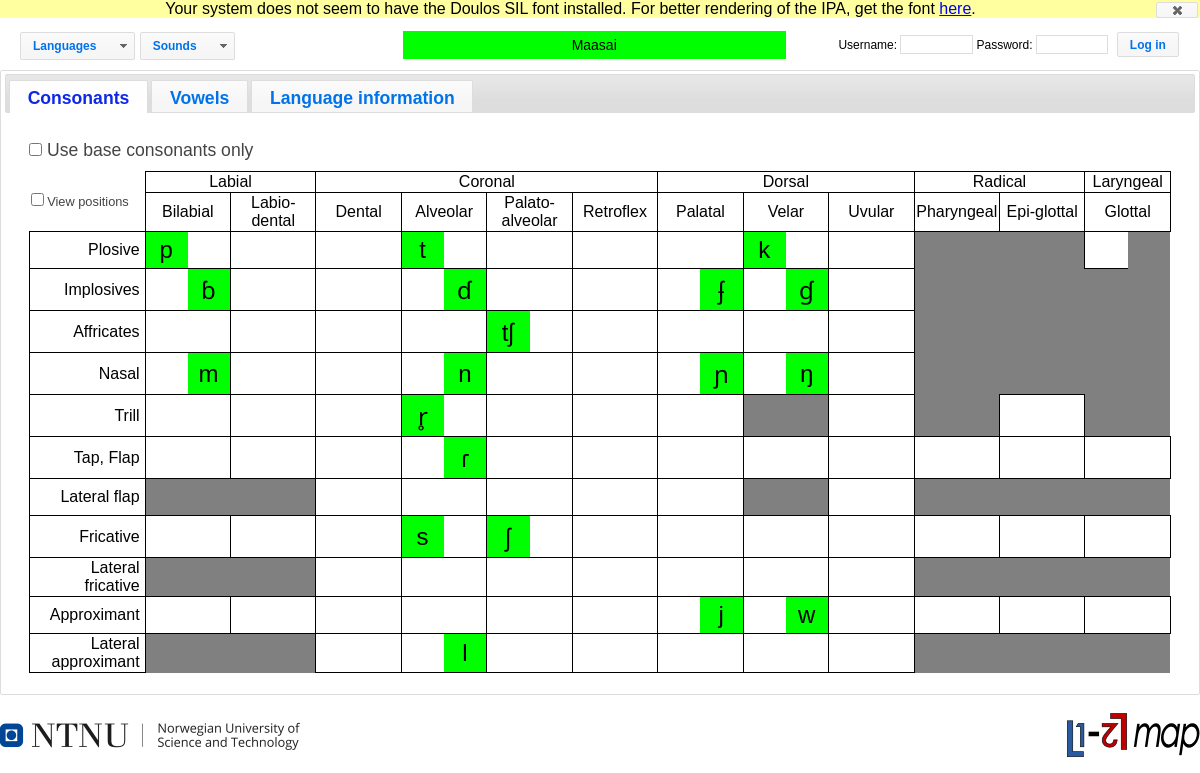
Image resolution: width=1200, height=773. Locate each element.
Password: (1005, 45)
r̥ (423, 416)
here (955, 8)
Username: (869, 45)
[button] (1177, 10)
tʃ (508, 332)
